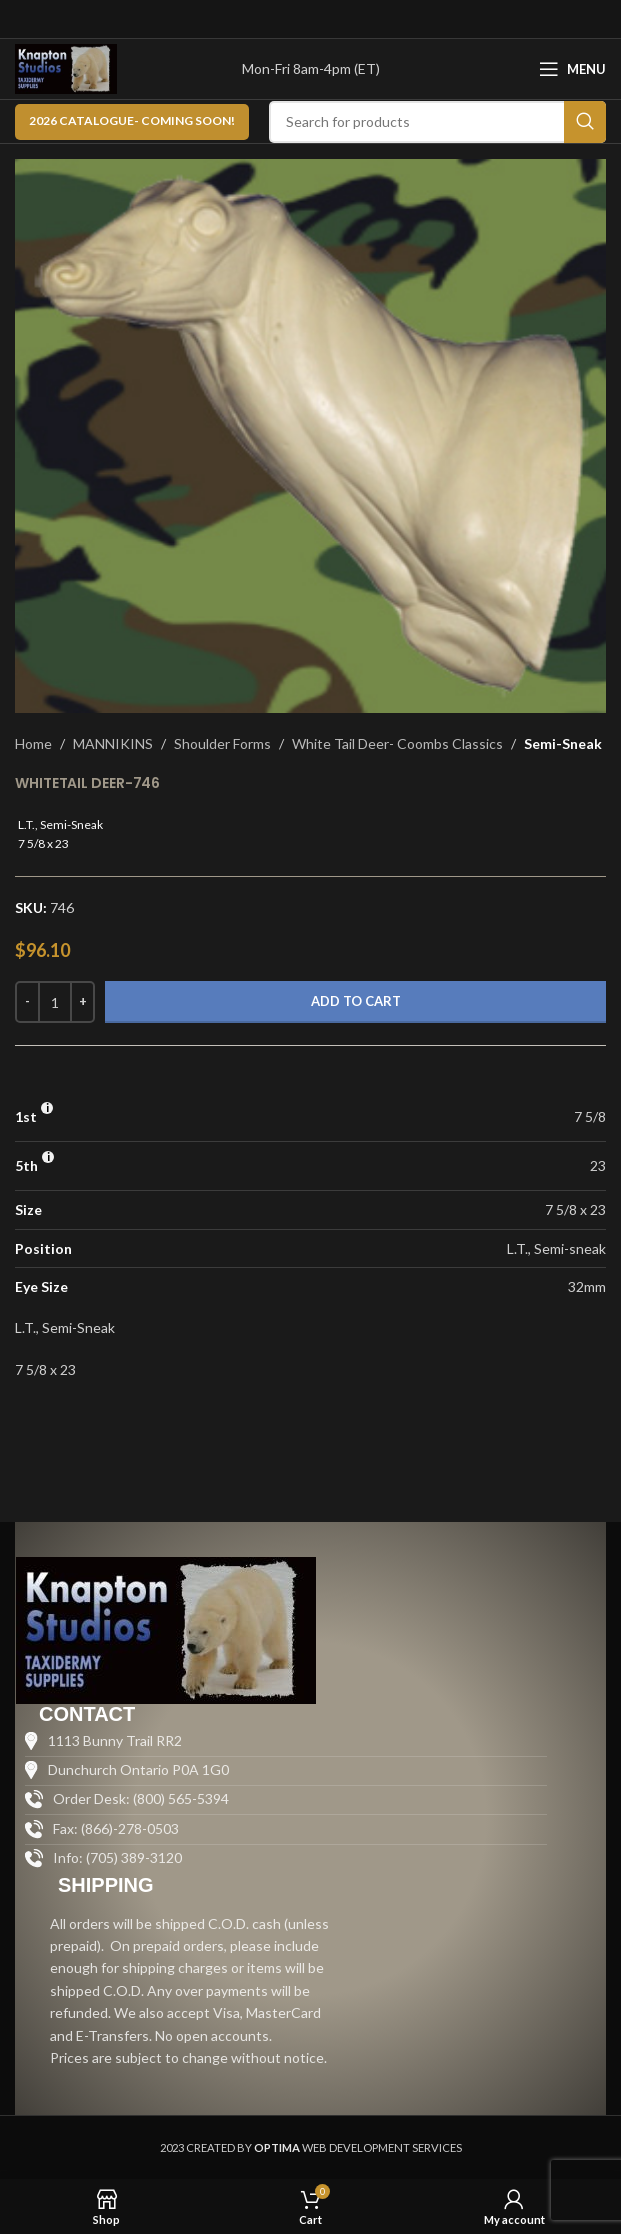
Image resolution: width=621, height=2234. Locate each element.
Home (33, 743)
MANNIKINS (113, 743)
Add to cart (356, 1001)
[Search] (437, 122)
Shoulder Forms (222, 743)
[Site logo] (66, 67)
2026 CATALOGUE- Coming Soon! (132, 120)
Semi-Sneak (563, 743)
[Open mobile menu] (572, 69)
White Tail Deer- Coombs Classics (397, 743)
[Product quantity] (55, 1002)
